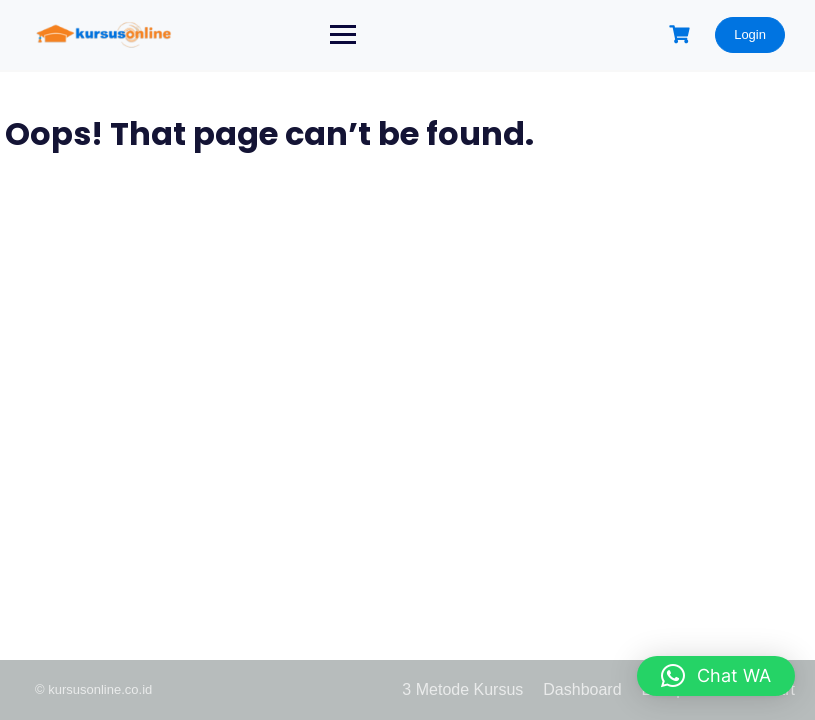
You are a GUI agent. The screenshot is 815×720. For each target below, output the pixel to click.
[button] (716, 676)
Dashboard (582, 689)
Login (750, 34)
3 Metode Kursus (462, 689)
